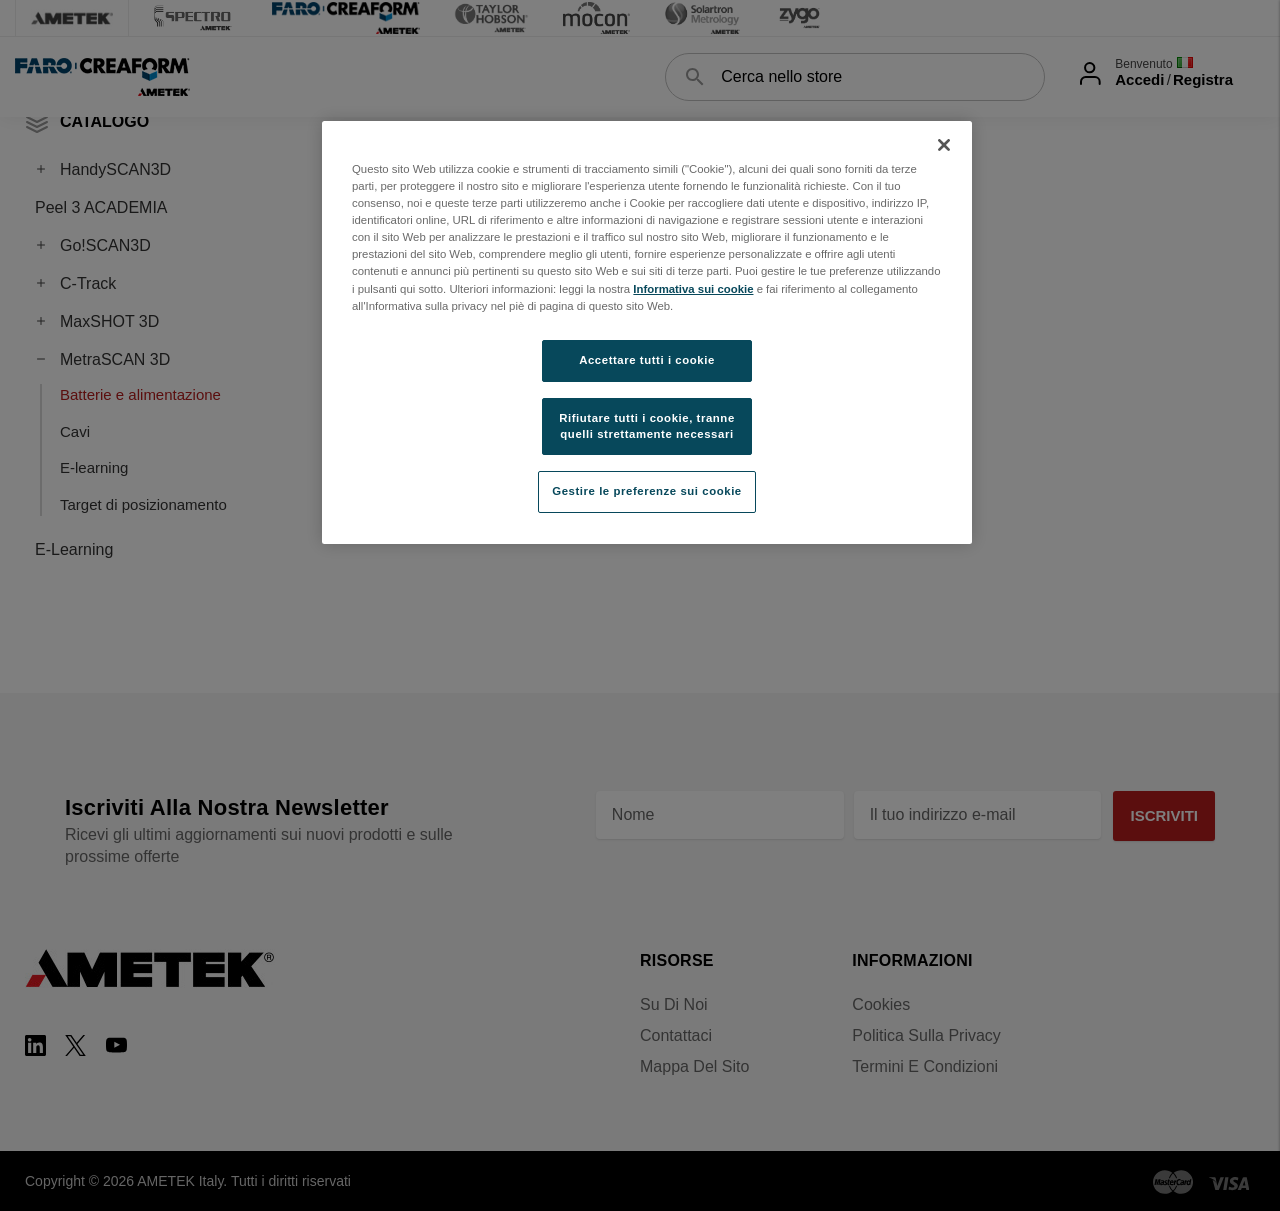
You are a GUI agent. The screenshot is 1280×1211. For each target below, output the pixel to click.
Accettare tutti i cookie (647, 360)
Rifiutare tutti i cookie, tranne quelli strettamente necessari (647, 426)
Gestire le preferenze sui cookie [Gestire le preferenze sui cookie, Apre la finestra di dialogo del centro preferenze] (647, 491)
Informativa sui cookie (693, 289)
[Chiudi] (944, 145)
